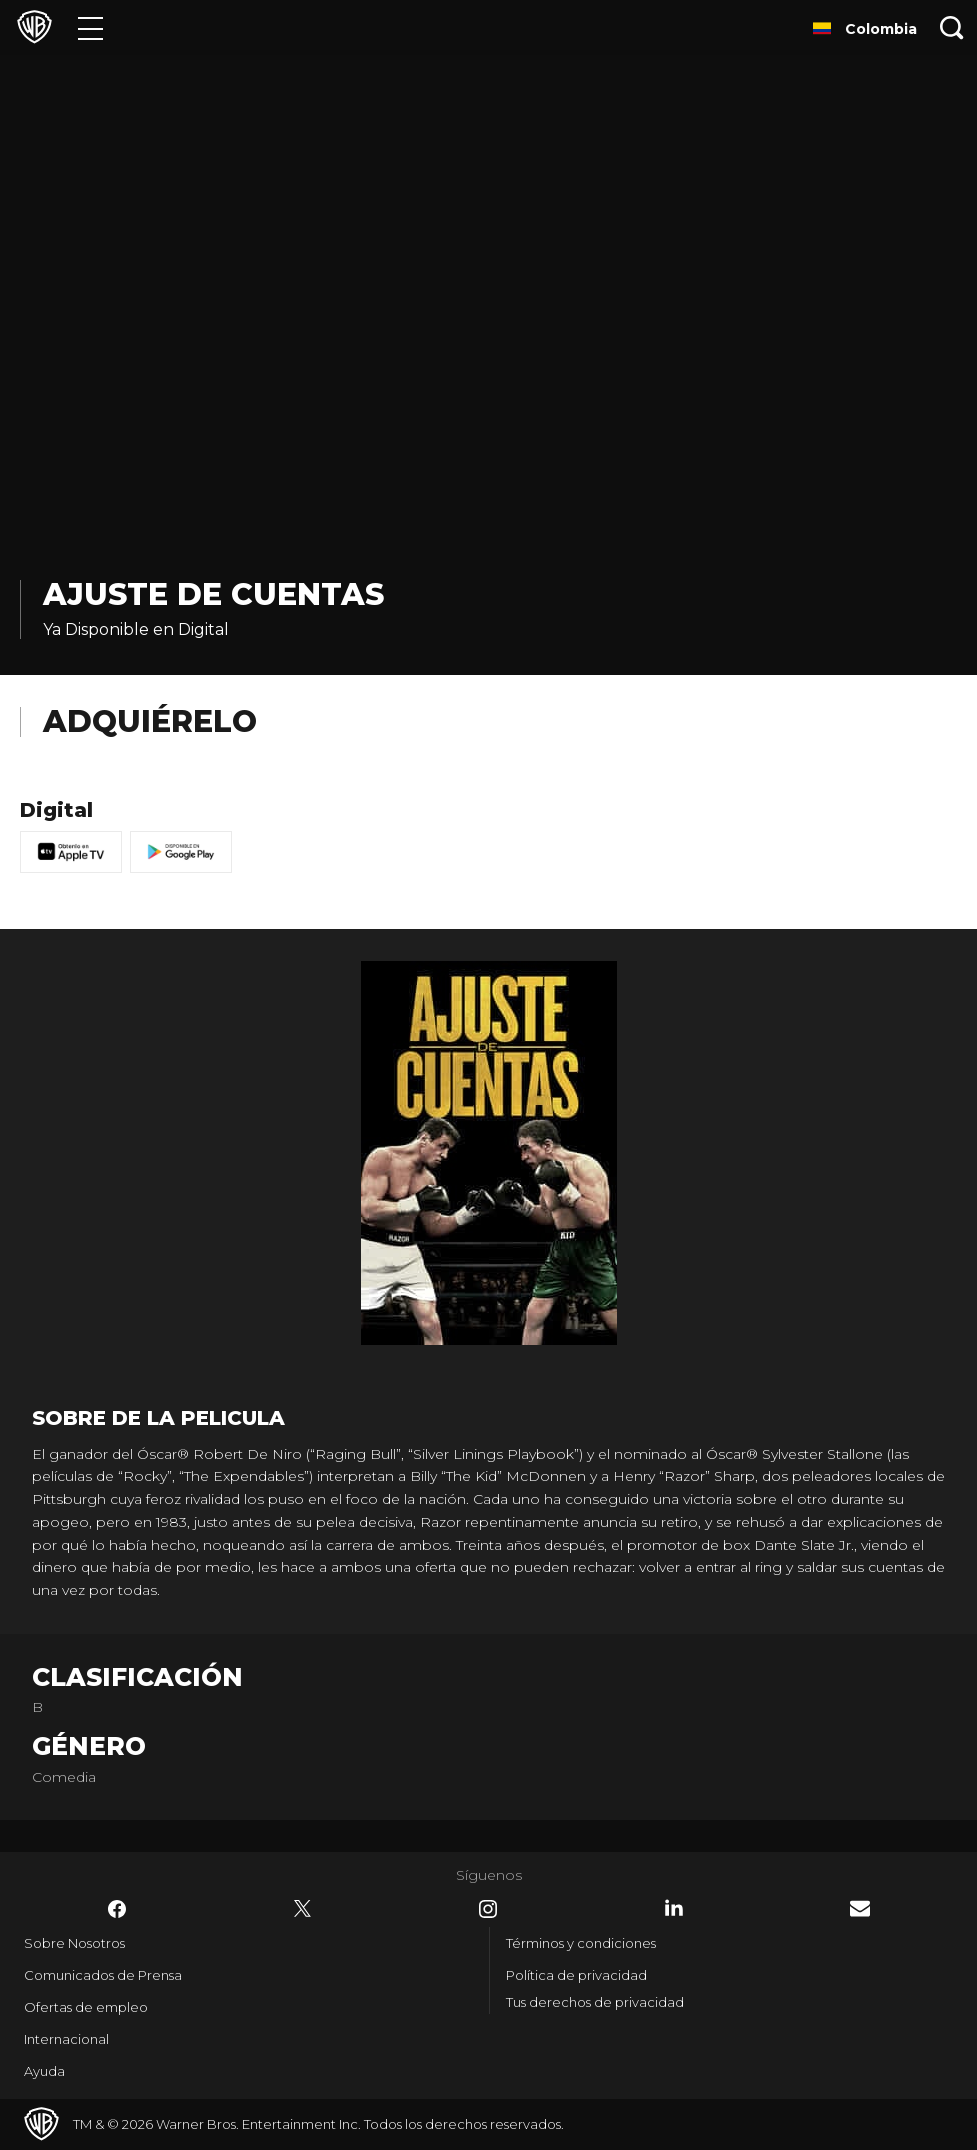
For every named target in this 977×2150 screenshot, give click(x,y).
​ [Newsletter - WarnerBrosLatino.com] (860, 1908)
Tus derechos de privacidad (595, 2002)
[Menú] (90, 27)
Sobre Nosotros (74, 1943)
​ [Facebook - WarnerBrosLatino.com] (117, 1909)
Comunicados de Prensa (103, 1975)
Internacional (66, 2039)
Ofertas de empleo (86, 2007)
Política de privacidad (576, 1975)
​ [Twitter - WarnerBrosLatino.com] (303, 1909)
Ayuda (44, 2071)
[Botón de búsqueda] (952, 27)
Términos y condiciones (581, 1943)
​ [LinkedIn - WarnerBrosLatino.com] (674, 1908)
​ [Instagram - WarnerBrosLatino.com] (488, 1909)
